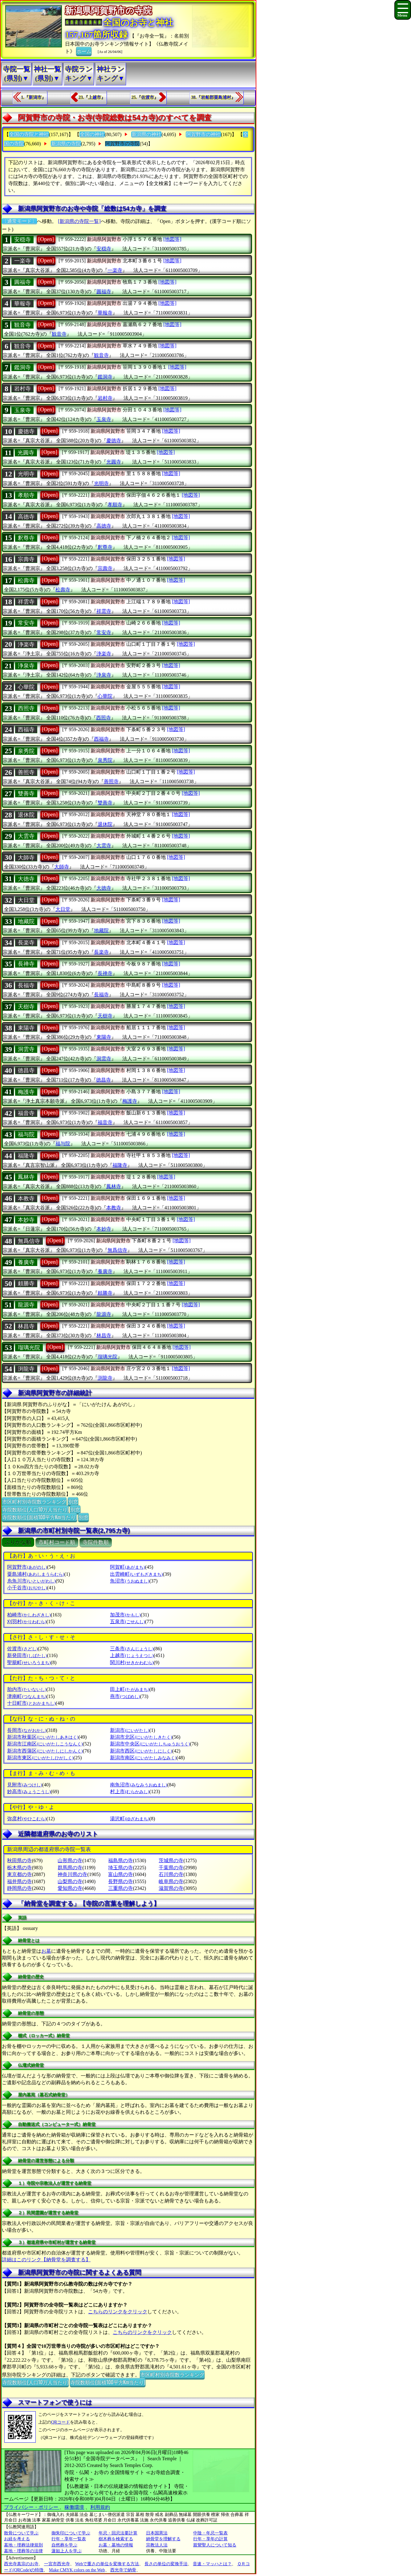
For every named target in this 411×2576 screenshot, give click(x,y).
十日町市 (31, 1703)
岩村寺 (22, 389)
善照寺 (26, 772)
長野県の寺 (120, 1881)
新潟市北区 (141, 1737)
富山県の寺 (120, 1874)
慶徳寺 (26, 431)
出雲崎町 (136, 1574)
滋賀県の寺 (171, 1888)
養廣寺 (26, 1262)
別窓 (73, 1501)
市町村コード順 (57, 1542)
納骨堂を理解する (163, 2539)
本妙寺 (26, 1220)
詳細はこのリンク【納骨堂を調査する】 (46, 2259)
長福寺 (26, 985)
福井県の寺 (19, 1881)
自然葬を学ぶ (64, 2545)
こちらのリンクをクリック (117, 2311)
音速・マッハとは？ (212, 2564)
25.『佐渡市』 (145, 97)
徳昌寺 (26, 1070)
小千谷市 (27, 1587)
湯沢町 (129, 1818)
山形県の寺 (70, 1860)
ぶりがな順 (18, 1542)
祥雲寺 (26, 602)
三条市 (131, 1648)
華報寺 (22, 304)
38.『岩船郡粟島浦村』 (213, 97)
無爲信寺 (29, 1241)
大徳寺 (26, 879)
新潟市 (129, 1730)
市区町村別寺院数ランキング (34, 1501)
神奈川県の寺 (72, 1874)
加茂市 (125, 1614)
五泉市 (127, 1621)
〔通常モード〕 (19, 221)
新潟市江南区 (45, 1743)
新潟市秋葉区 (42, 1737)
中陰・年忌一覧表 (210, 2533)
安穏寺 (22, 240)
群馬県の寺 (70, 1867)
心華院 (26, 687)
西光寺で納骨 (123, 2570)
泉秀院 (26, 751)
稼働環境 (74, 2507)
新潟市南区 (143, 1757)
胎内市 (26, 1689)
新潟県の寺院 (66, 143)
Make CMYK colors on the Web (77, 2570)
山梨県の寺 (70, 1881)
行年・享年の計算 (210, 2539)
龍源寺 (26, 1305)
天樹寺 (26, 1007)
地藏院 (26, 921)
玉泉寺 (22, 410)
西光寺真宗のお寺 (21, 2564)
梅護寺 (26, 1092)
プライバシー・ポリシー (31, 2507)
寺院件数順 (96, 1542)
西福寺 (26, 729)
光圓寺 (26, 453)
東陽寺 (26, 1028)
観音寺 (22, 325)
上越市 (131, 1655)
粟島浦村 (35, 1574)
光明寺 (26, 474)
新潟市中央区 (150, 1743)
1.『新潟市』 (33, 97)
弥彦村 (26, 1818)
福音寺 (26, 1113)
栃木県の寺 (19, 1867)
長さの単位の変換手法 (166, 2564)
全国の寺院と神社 (29, 134)
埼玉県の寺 (120, 1867)
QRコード (60, 2422)
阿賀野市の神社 (203, 134)
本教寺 (26, 1198)
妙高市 (29, 1791)
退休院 (26, 815)
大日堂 (26, 900)
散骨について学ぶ (21, 2533)
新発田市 (27, 1655)
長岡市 (26, 1730)
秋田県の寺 (19, 1860)
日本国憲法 (157, 2533)
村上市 (129, 1791)
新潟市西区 (141, 1750)
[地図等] (172, 239)
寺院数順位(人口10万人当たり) (35, 1509)
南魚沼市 (138, 1784)
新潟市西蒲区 (45, 1750)
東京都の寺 (19, 1874)
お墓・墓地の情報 (116, 2545)
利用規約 (100, 2507)
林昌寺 (26, 1326)
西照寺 (26, 708)
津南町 (26, 1696)
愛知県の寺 (70, 1888)
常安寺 (26, 623)
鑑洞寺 (22, 367)
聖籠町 (29, 1662)
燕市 (125, 1696)
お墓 (46, 1951)
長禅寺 (26, 964)
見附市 (24, 1784)
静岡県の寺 (19, 1888)
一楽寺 (22, 261)
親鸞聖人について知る (214, 2545)
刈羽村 (26, 1621)
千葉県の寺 (171, 1867)
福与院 (26, 1134)
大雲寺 (26, 836)
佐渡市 (22, 1648)
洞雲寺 (26, 1049)
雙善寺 (26, 794)
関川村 (131, 1662)
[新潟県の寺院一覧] (79, 221)
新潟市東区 (40, 1757)
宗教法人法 (157, 2545)
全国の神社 (92, 134)
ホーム (83, 51)
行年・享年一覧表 (68, 2539)
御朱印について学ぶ (70, 2533)
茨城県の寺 (171, 1860)
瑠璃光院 (29, 1348)
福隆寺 (26, 1156)
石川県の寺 (171, 1874)
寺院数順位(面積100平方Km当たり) (39, 1517)
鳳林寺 (26, 1177)
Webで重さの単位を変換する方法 (107, 2564)
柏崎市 (29, 1614)
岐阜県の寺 (171, 1881)
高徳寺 (26, 517)
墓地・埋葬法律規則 (23, 2545)
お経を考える (17, 2539)
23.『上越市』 (92, 97)
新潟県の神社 (146, 134)
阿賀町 (127, 1567)
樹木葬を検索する (116, 2539)
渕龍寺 (26, 1369)
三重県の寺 (120, 1888)
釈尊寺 (26, 538)
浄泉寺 (26, 666)
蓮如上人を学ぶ (66, 2551)
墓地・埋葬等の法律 (23, 2551)
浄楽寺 (26, 644)
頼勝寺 (26, 1283)
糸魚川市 (31, 1580)
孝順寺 (26, 495)
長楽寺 (26, 943)
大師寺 (26, 858)
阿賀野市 (27, 1567)
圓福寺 (22, 282)
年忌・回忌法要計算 (118, 2533)
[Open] (46, 239)
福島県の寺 (120, 1860)
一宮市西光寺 (57, 2564)
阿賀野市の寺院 (122, 143)
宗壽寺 (26, 559)
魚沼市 (129, 1580)
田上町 (129, 1689)
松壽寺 (26, 580)
